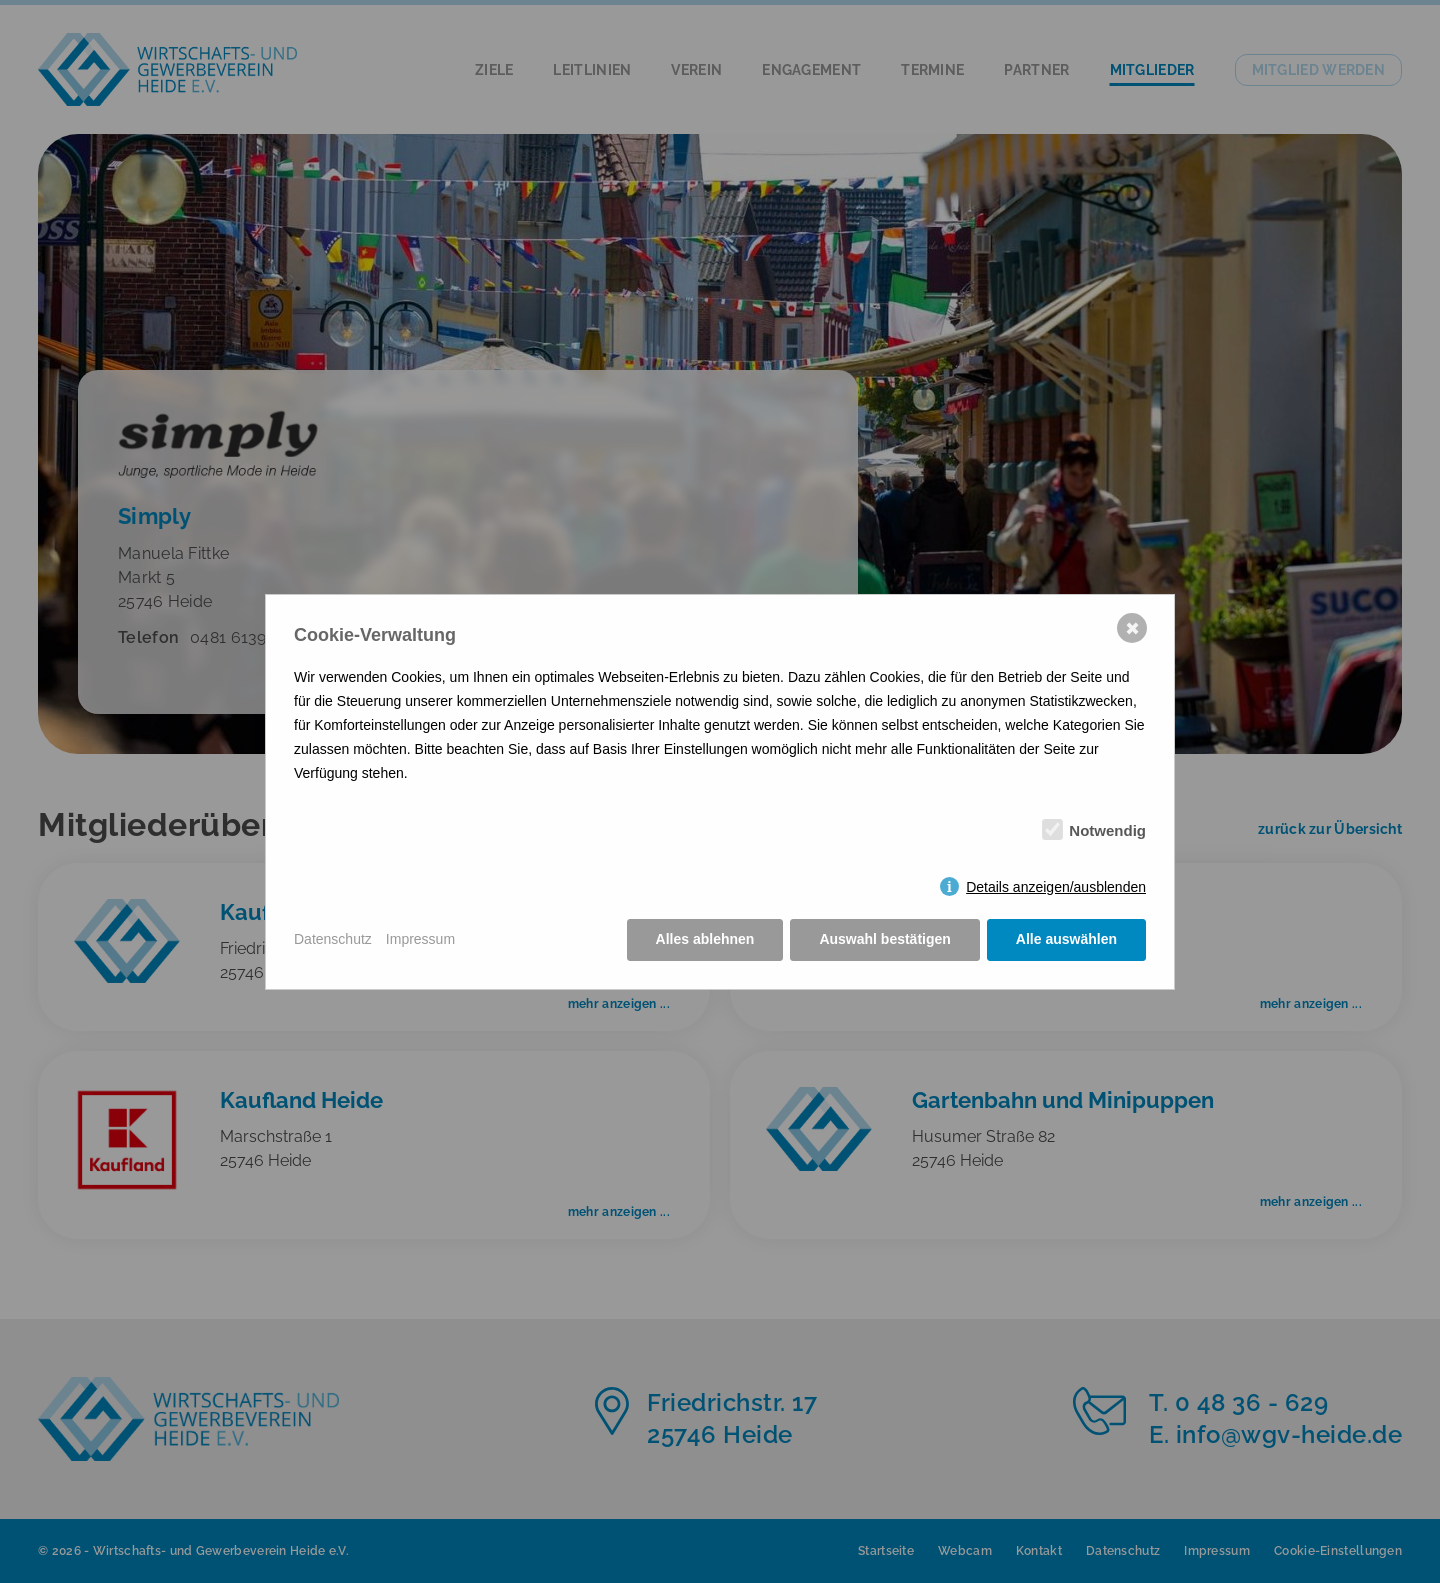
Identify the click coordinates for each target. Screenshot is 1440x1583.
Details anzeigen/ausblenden (1056, 887)
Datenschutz (333, 939)
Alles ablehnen (705, 939)
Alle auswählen (1066, 939)
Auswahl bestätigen (884, 939)
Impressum (420, 939)
